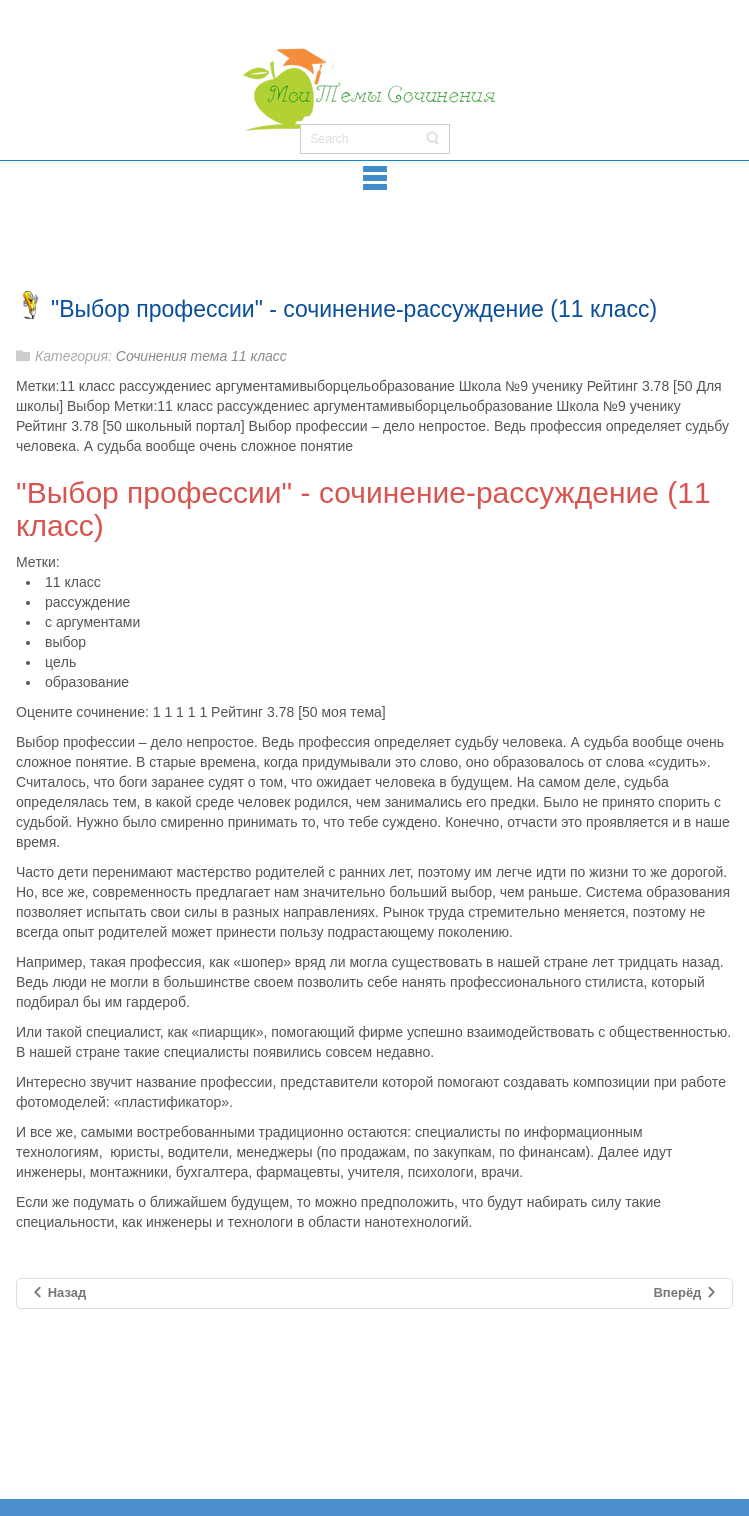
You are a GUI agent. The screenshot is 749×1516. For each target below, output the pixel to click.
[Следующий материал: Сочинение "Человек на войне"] (685, 1293)
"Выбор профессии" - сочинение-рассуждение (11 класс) (354, 309)
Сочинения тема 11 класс (201, 356)
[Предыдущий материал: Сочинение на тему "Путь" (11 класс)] (58, 1293)
